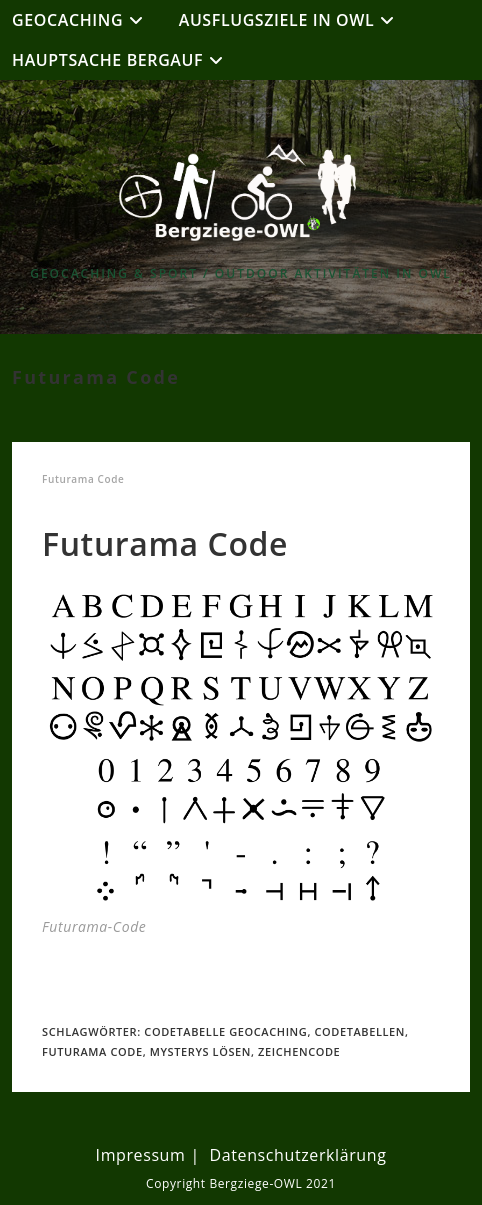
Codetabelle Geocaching (225, 1031)
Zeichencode (299, 1051)
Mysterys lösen (200, 1051)
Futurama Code (92, 1051)
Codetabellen (359, 1031)
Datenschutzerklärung (298, 1155)
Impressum (141, 1155)
